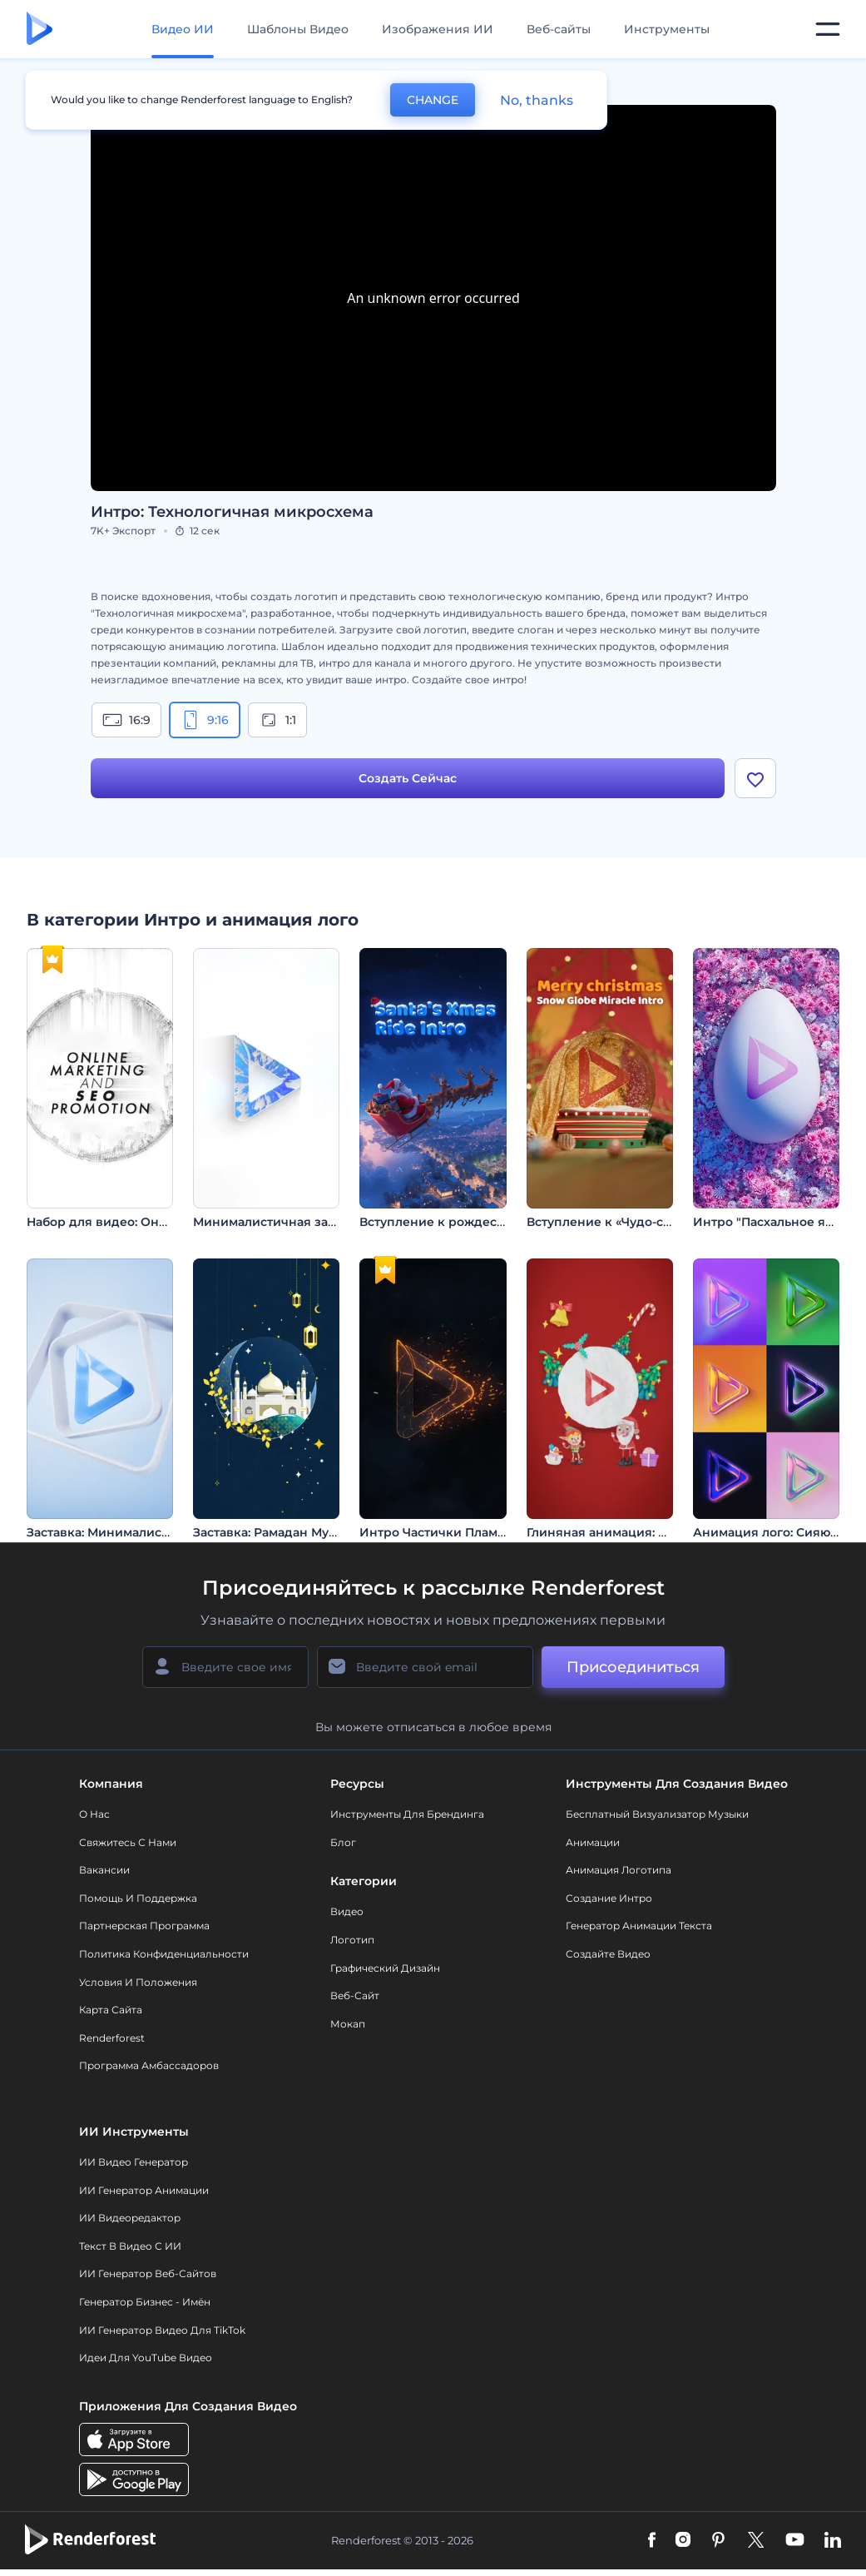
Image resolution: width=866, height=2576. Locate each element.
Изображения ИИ (437, 29)
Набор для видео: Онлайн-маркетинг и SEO (164, 1221)
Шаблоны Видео (298, 29)
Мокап (347, 2024)
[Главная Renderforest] (39, 29)
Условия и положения (138, 1982)
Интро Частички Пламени (440, 1532)
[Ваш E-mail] (425, 1667)
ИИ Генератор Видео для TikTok (162, 2330)
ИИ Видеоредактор (130, 2217)
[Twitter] (755, 2541)
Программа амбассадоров (149, 2065)
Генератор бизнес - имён (144, 2302)
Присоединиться (633, 1667)
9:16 (205, 720)
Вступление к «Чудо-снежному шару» (644, 1221)
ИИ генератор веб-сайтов (147, 2274)
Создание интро (609, 1898)
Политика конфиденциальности (164, 1954)
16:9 (126, 720)
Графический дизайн (385, 1968)
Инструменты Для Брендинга (407, 1814)
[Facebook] (652, 2541)
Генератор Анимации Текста (639, 1925)
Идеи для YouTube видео (145, 2357)
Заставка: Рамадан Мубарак (279, 1532)
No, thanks (536, 100)
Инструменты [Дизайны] (667, 29)
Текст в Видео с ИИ (130, 2246)
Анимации (593, 1842)
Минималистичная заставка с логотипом (321, 1221)
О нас (94, 1814)
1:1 (277, 720)
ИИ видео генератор (133, 2162)
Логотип (352, 1939)
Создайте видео (608, 1954)
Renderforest (112, 2038)
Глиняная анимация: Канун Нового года (651, 1532)
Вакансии (104, 1870)
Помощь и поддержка (138, 1898)
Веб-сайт (354, 1995)
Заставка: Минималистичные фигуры (144, 1532)
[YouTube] (794, 2541)
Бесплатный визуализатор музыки (657, 1814)
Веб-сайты (559, 29)
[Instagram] (682, 2541)
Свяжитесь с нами (127, 1842)
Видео (347, 1911)
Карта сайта (110, 2009)
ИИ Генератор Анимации (144, 2190)
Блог (343, 1842)
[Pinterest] (718, 2541)
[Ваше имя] (225, 1667)
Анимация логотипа (618, 1870)
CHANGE (432, 99)
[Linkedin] (832, 2541)
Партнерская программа (144, 1925)
